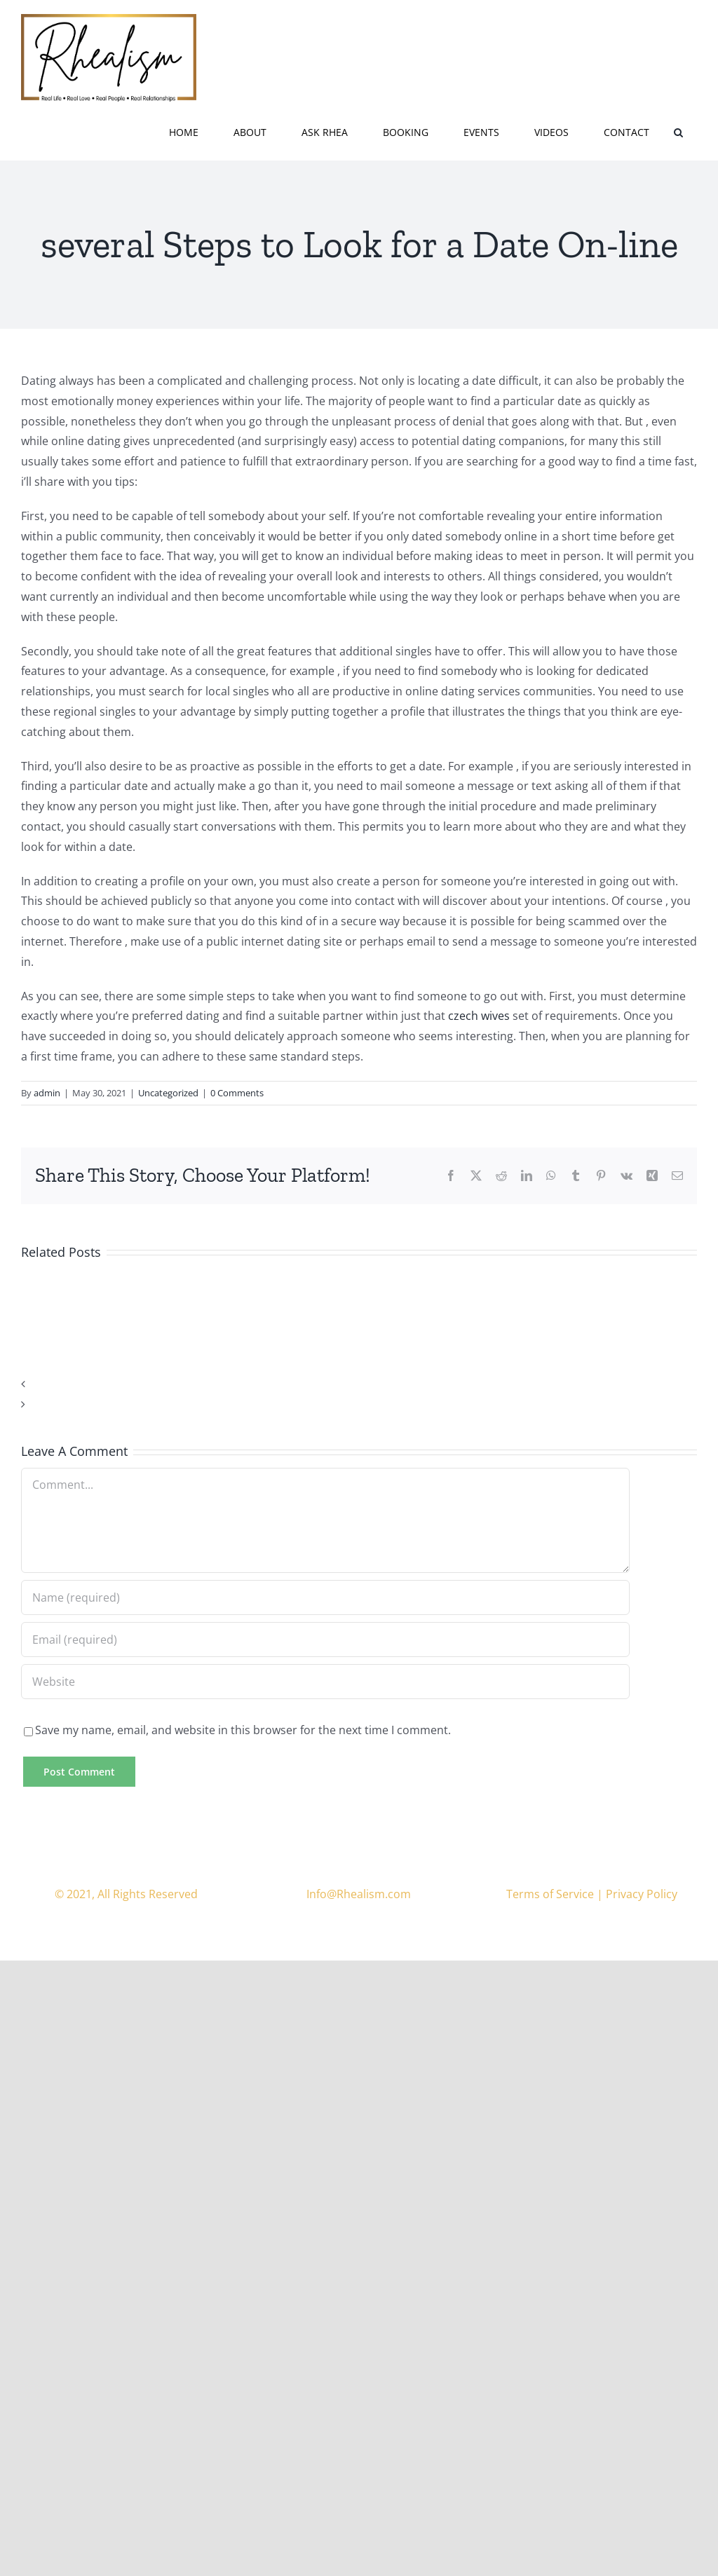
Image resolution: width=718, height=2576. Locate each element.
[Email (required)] (325, 1639)
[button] (678, 131)
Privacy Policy (641, 1894)
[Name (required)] (325, 1597)
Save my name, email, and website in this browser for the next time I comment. (243, 1730)
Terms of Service (550, 1894)
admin (47, 1092)
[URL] (325, 1681)
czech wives (479, 1015)
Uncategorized (168, 1092)
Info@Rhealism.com (358, 1894)
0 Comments (237, 1092)
